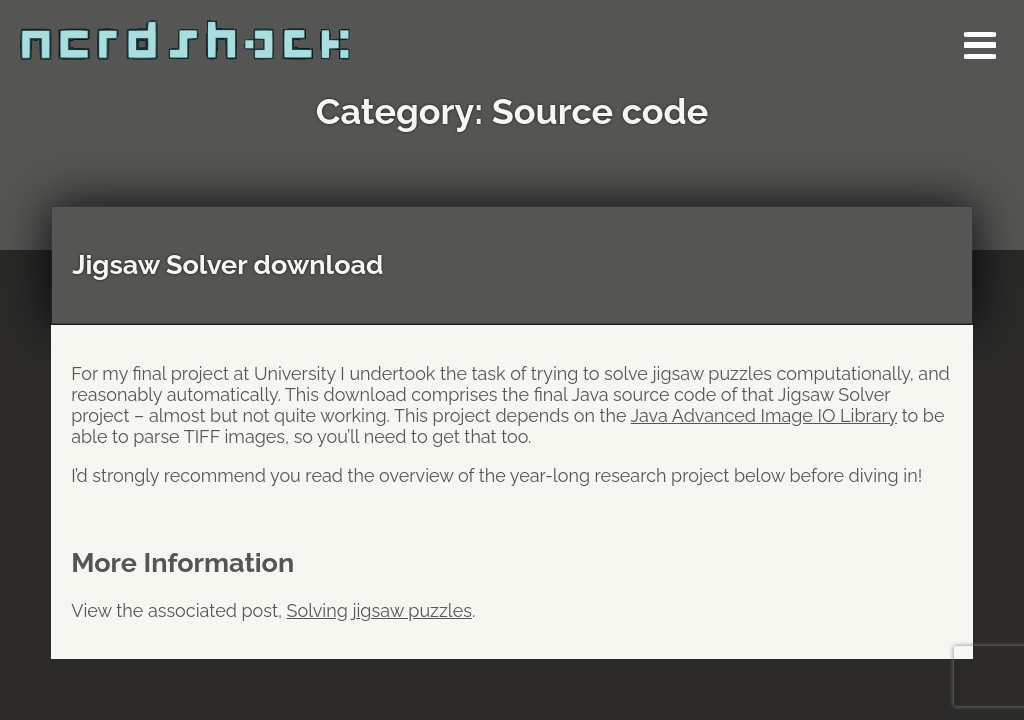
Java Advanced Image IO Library (764, 415)
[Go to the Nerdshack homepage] (225, 30)
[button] (979, 45)
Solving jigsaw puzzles (379, 610)
